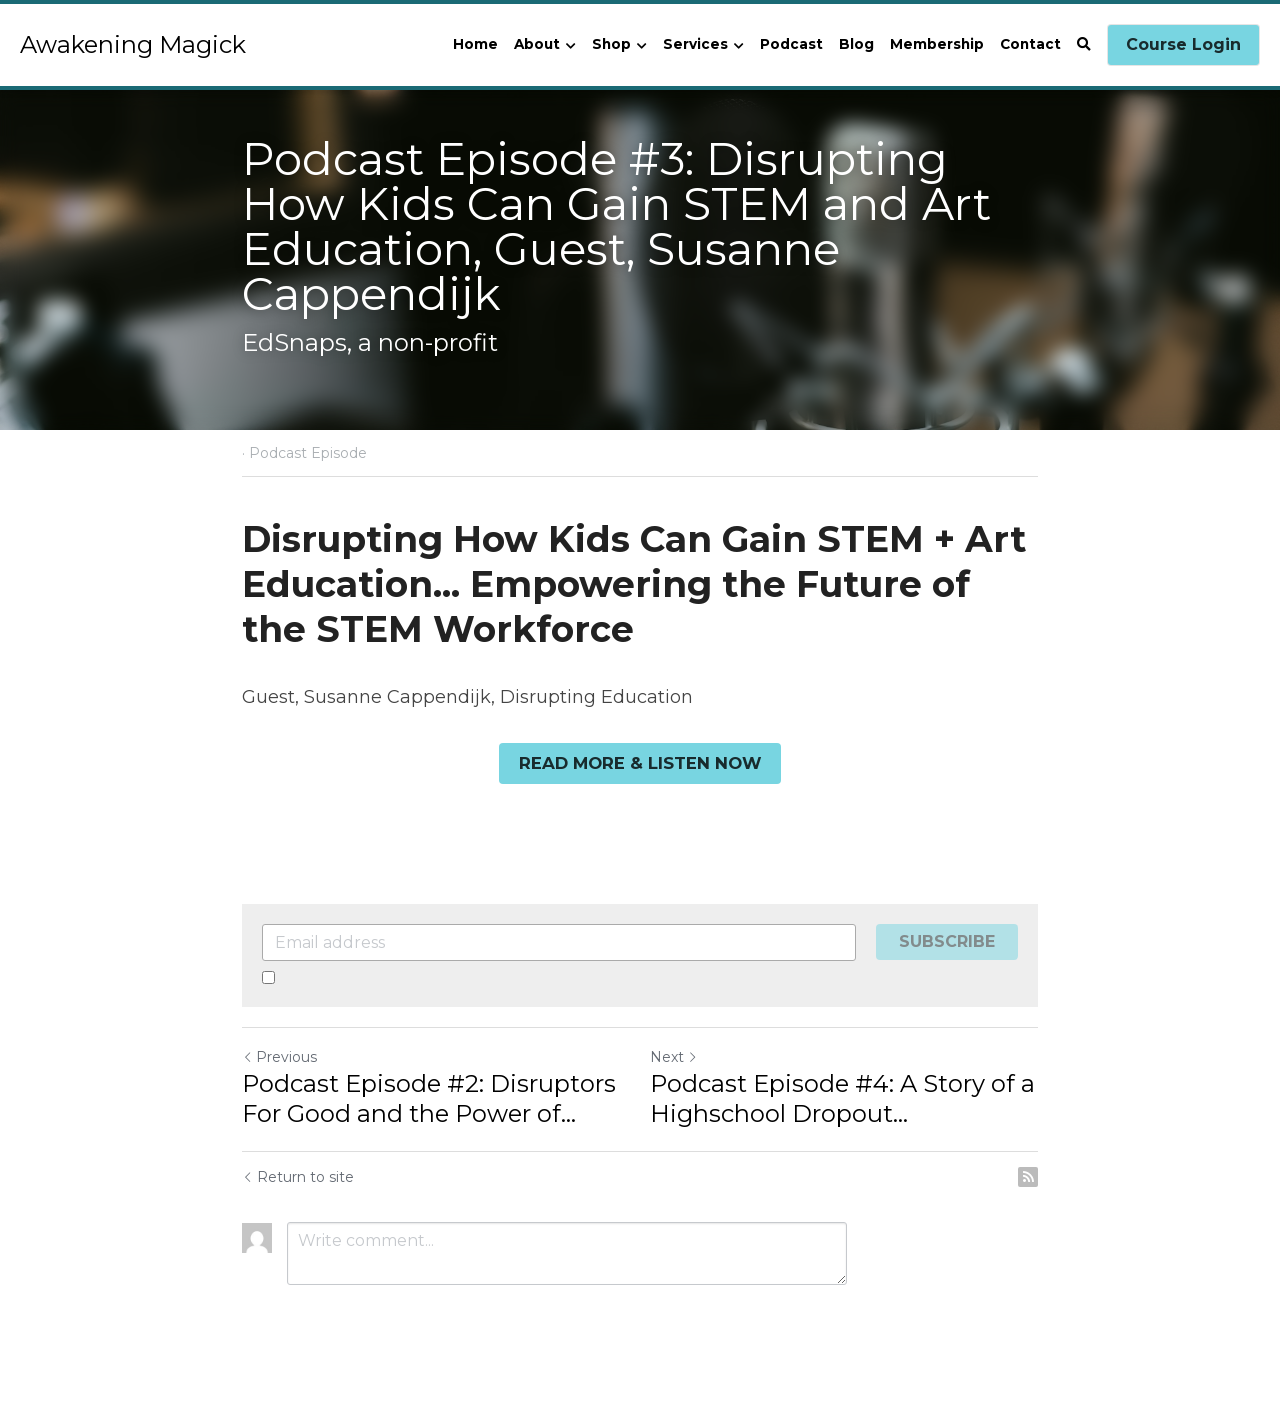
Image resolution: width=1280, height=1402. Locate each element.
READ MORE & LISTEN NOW (640, 762)
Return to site (298, 1176)
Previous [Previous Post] (279, 1056)
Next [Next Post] (674, 1056)
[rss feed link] (1028, 1176)
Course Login (1183, 44)
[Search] (1084, 45)
